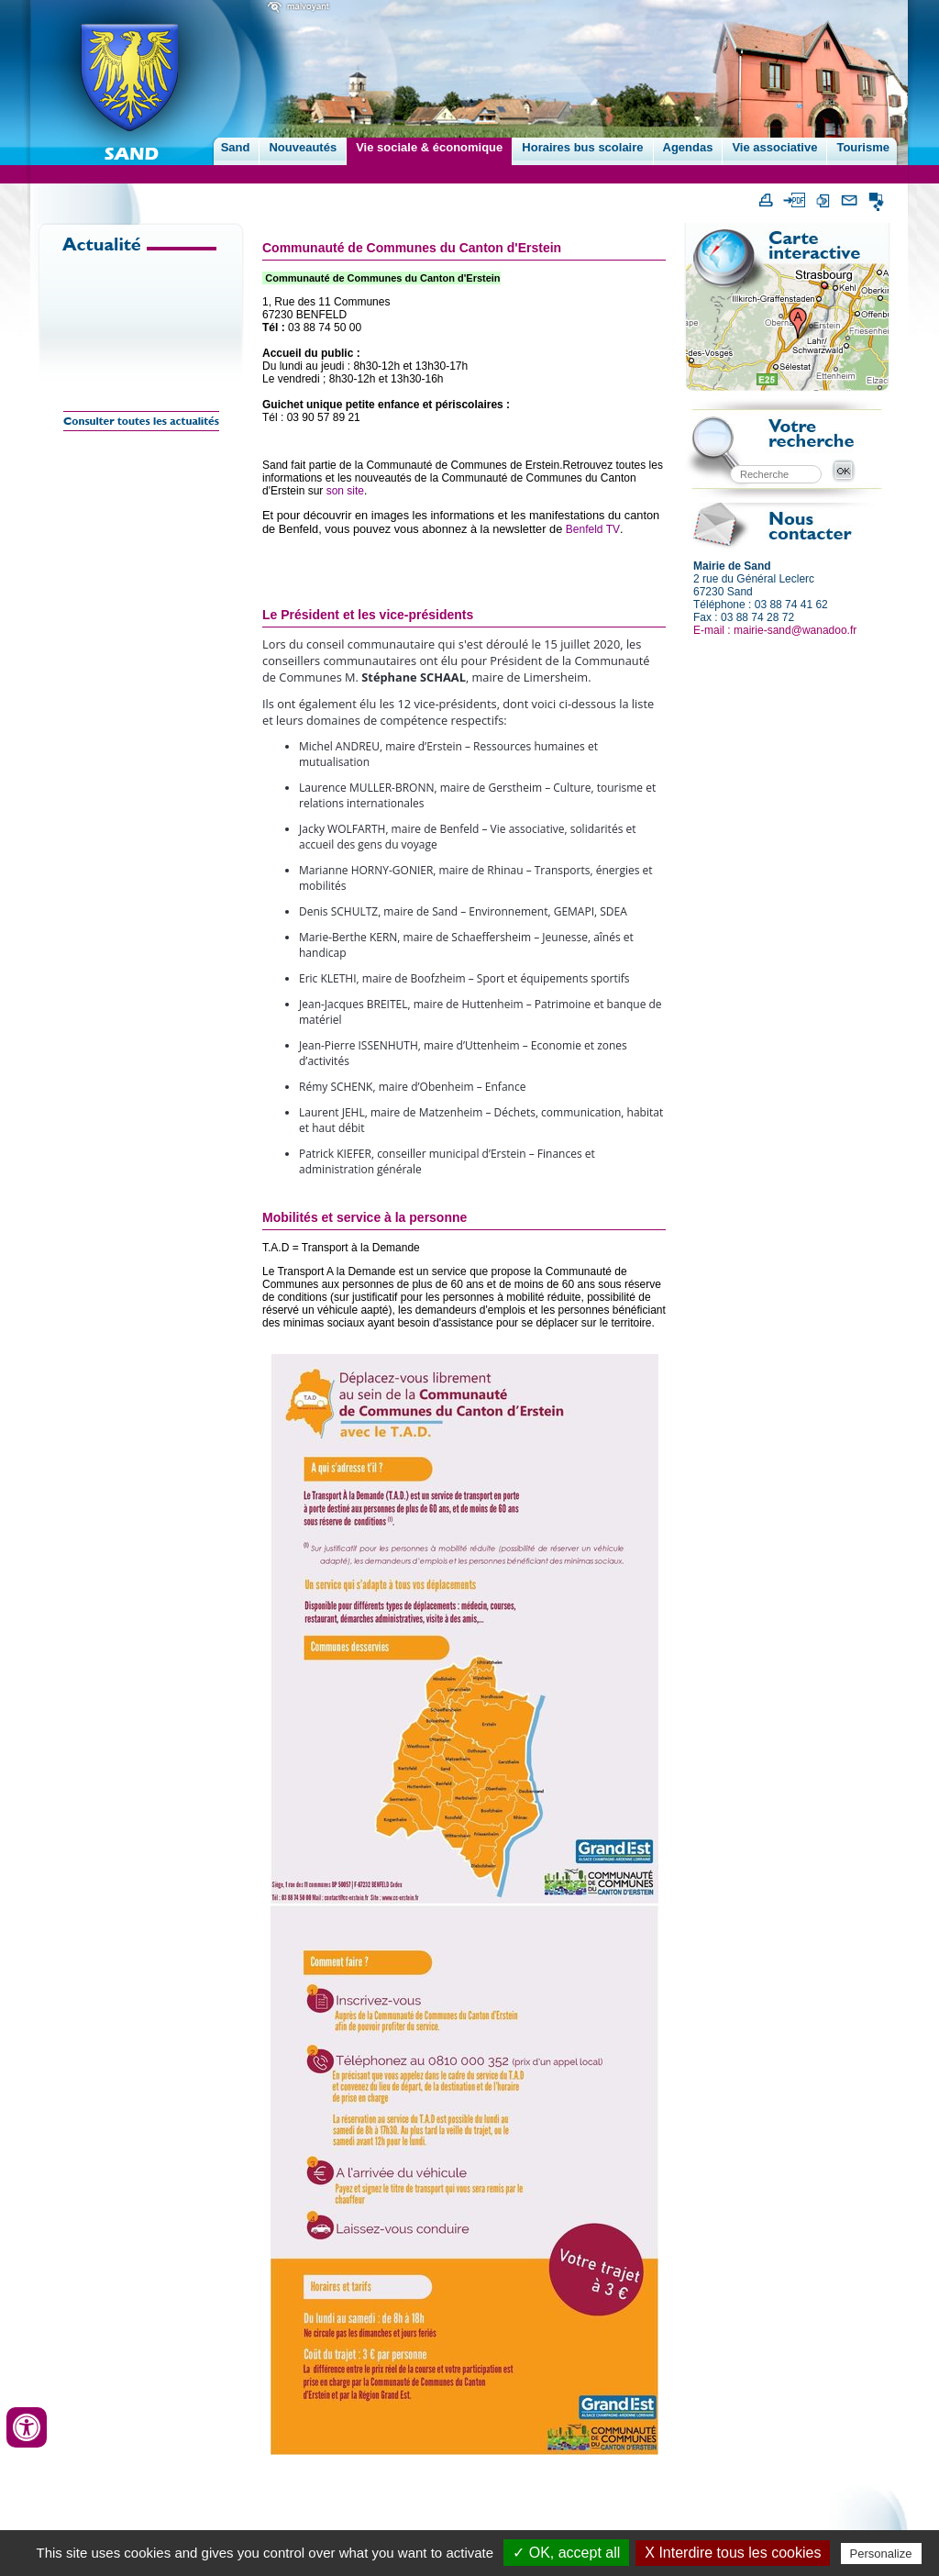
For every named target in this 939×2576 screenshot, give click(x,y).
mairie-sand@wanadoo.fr (795, 630)
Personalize (881, 2553)
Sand (235, 147)
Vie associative (774, 147)
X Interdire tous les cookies (733, 2552)
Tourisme (862, 147)
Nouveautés (303, 147)
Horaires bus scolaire (582, 147)
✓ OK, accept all (566, 2552)
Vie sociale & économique (429, 147)
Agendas (688, 147)
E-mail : (713, 630)
